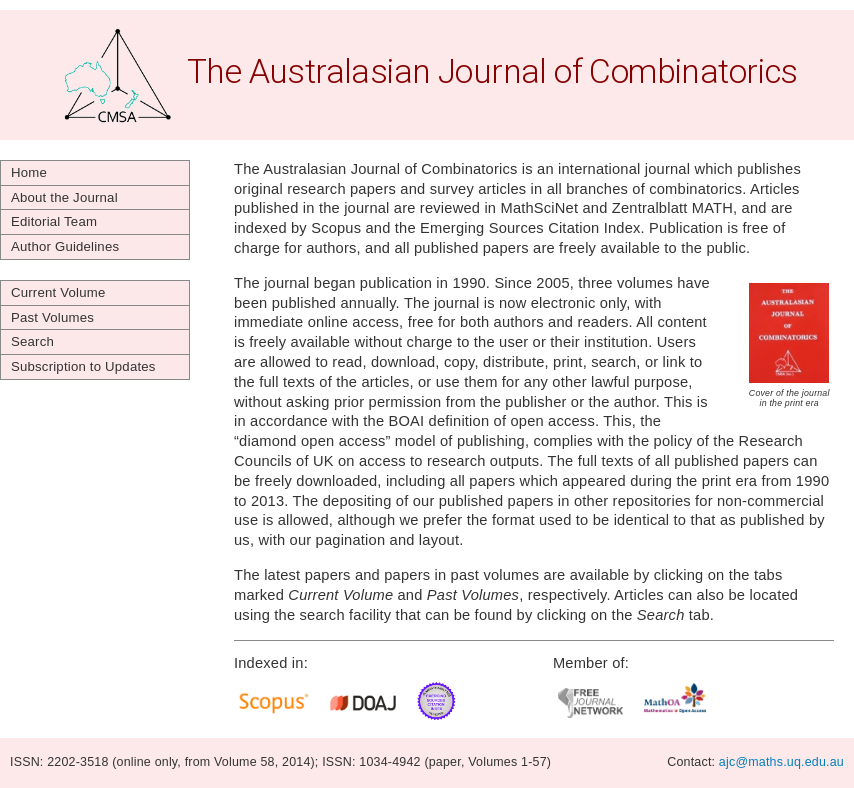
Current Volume (58, 292)
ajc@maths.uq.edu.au (781, 762)
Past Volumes (52, 317)
